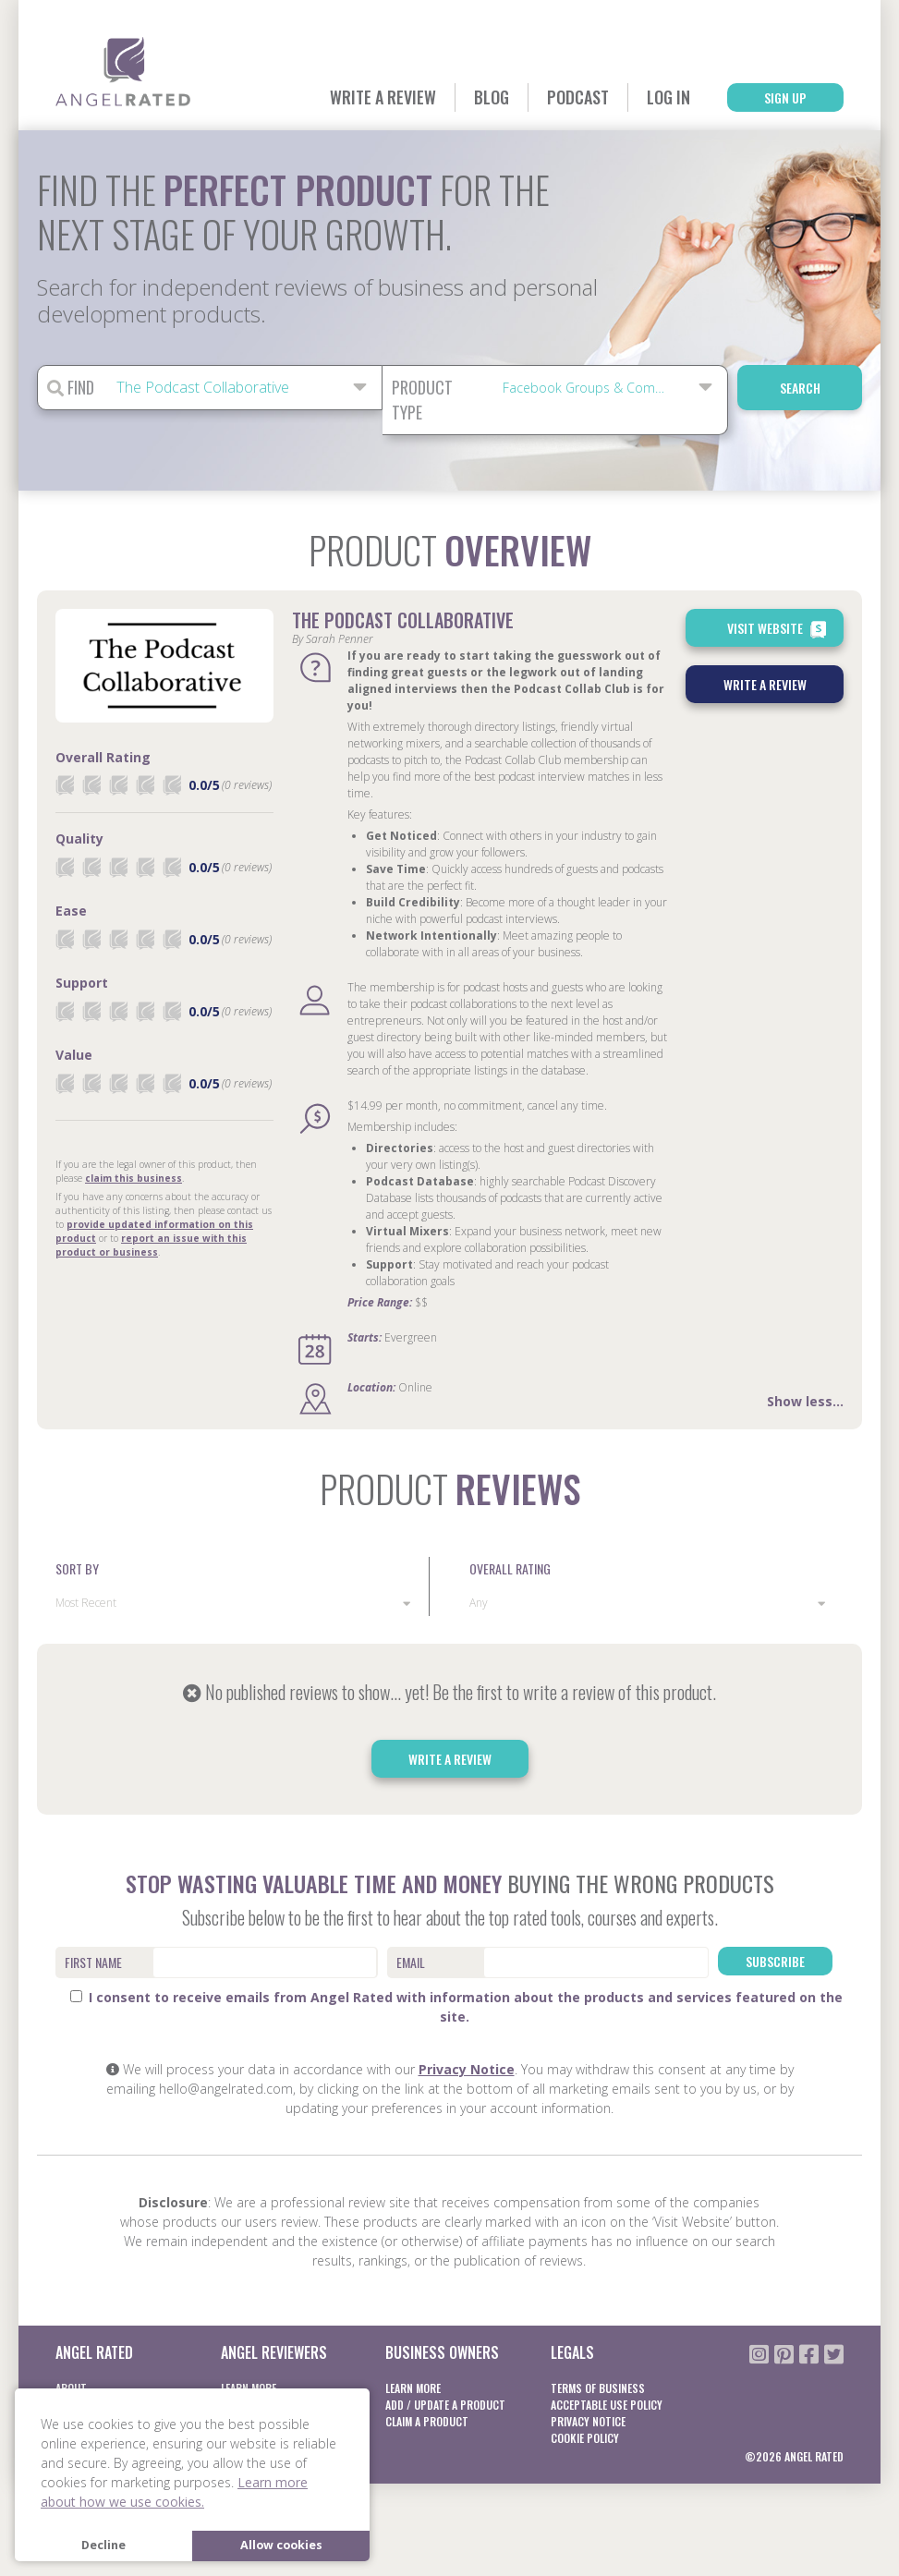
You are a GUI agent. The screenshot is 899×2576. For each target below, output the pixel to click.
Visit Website (778, 629)
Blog (491, 97)
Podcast (578, 97)
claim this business (133, 1178)
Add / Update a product (445, 2404)
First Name (93, 1962)
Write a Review (383, 97)
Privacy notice (588, 2421)
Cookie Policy (585, 2438)
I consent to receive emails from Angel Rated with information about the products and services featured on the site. (456, 2006)
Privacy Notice (467, 2069)
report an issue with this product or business (151, 1245)
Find (70, 387)
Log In (668, 97)
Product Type (422, 399)
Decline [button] (103, 2545)
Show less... (805, 1401)
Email (410, 1962)
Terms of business (598, 2388)
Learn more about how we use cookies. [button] (174, 2491)
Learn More (413, 2388)
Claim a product (426, 2421)
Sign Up (785, 97)
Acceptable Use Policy (606, 2404)
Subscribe (775, 1961)
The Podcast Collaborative (403, 620)
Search (800, 387)
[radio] (64, 785)
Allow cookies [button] (281, 2545)
